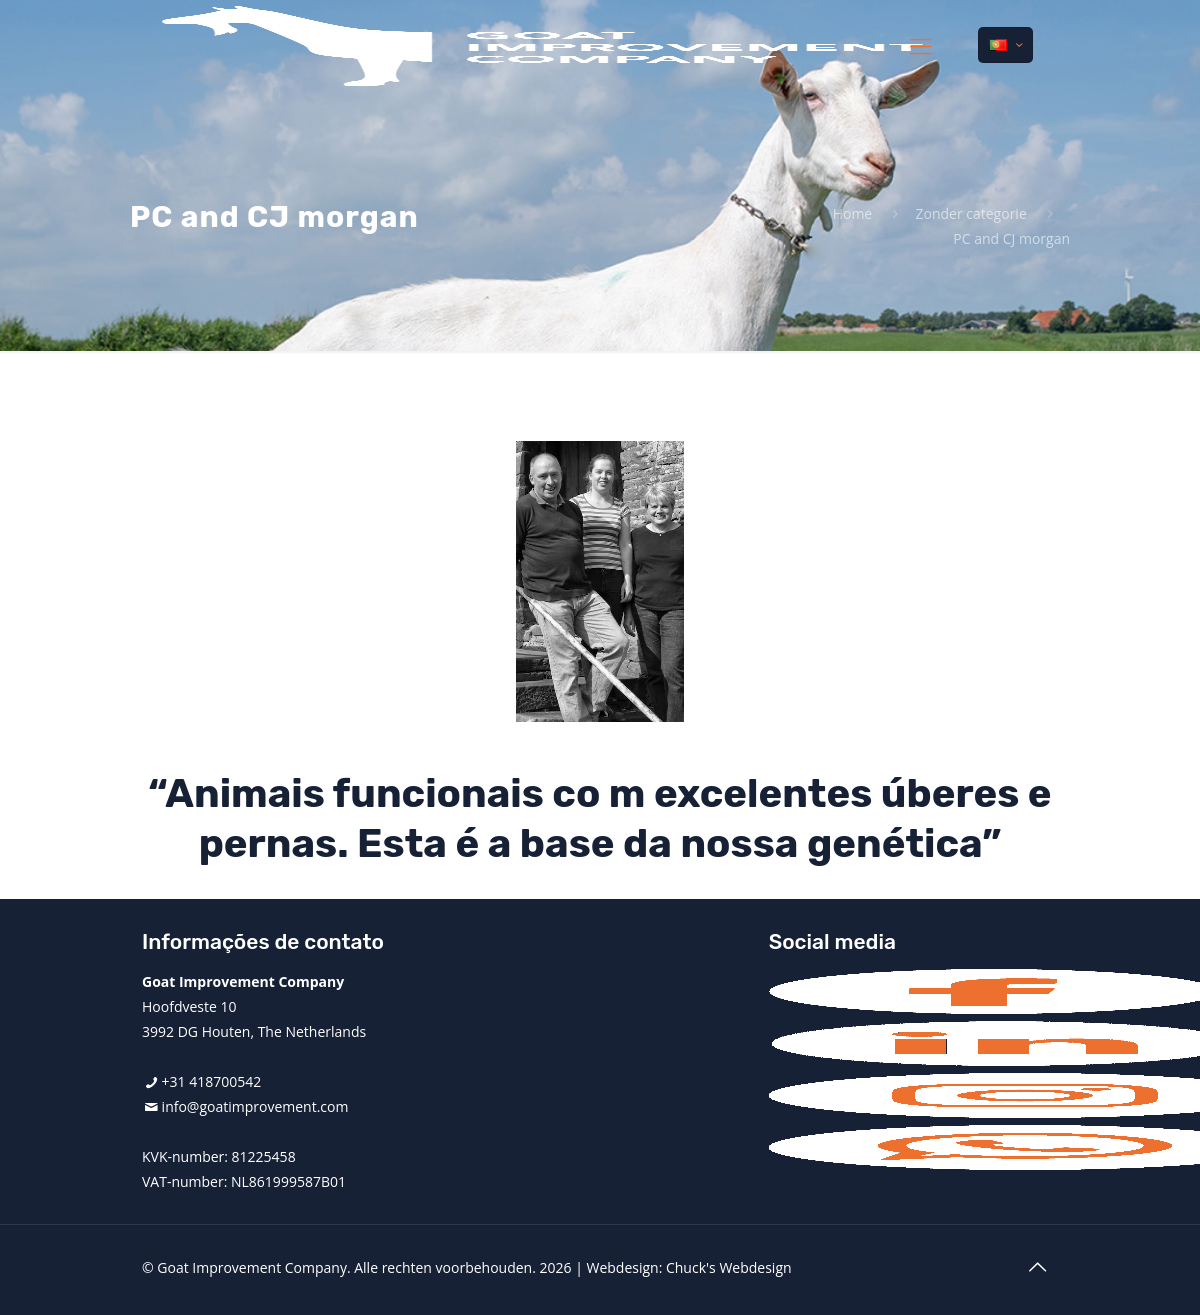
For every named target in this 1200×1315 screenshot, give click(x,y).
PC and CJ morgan (1011, 238)
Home (853, 213)
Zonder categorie (970, 213)
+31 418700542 (212, 1081)
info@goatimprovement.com (255, 1106)
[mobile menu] (921, 45)
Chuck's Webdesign (729, 1267)
